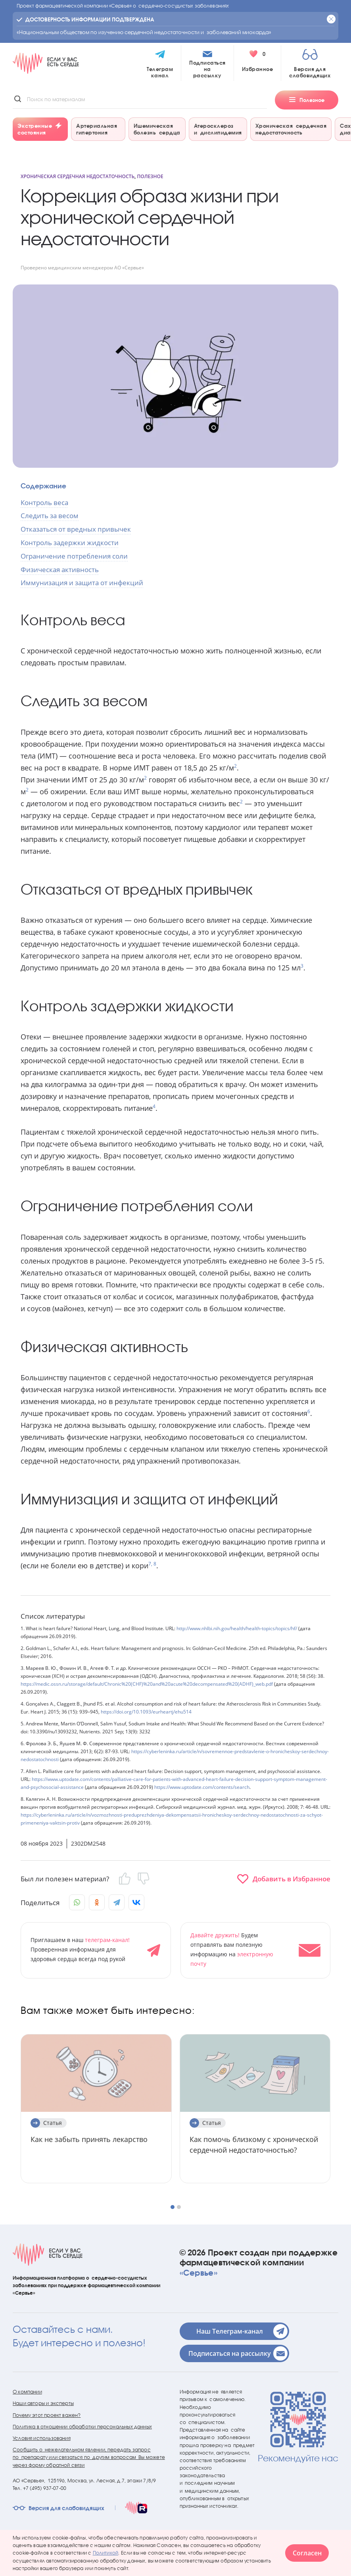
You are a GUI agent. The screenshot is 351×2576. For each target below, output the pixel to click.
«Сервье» (198, 2272)
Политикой (106, 2553)
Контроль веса (44, 502)
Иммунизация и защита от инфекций (82, 582)
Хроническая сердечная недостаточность (77, 176)
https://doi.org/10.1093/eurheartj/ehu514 (146, 1711)
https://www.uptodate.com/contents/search (201, 1787)
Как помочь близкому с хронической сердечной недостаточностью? (254, 2144)
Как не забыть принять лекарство (89, 2139)
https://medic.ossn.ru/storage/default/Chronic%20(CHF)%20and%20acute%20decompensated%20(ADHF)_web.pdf (147, 1684)
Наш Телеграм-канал (242, 2331)
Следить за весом (50, 515)
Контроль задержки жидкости (70, 542)
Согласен (307, 2553)
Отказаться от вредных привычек (76, 529)
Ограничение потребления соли (74, 556)
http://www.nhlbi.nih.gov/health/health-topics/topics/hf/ (236, 1628)
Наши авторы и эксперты (43, 2403)
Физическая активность (60, 569)
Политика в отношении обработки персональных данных (82, 2427)
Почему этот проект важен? (47, 2415)
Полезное (150, 176)
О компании (27, 2392)
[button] (173, 2207)
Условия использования (42, 2438)
